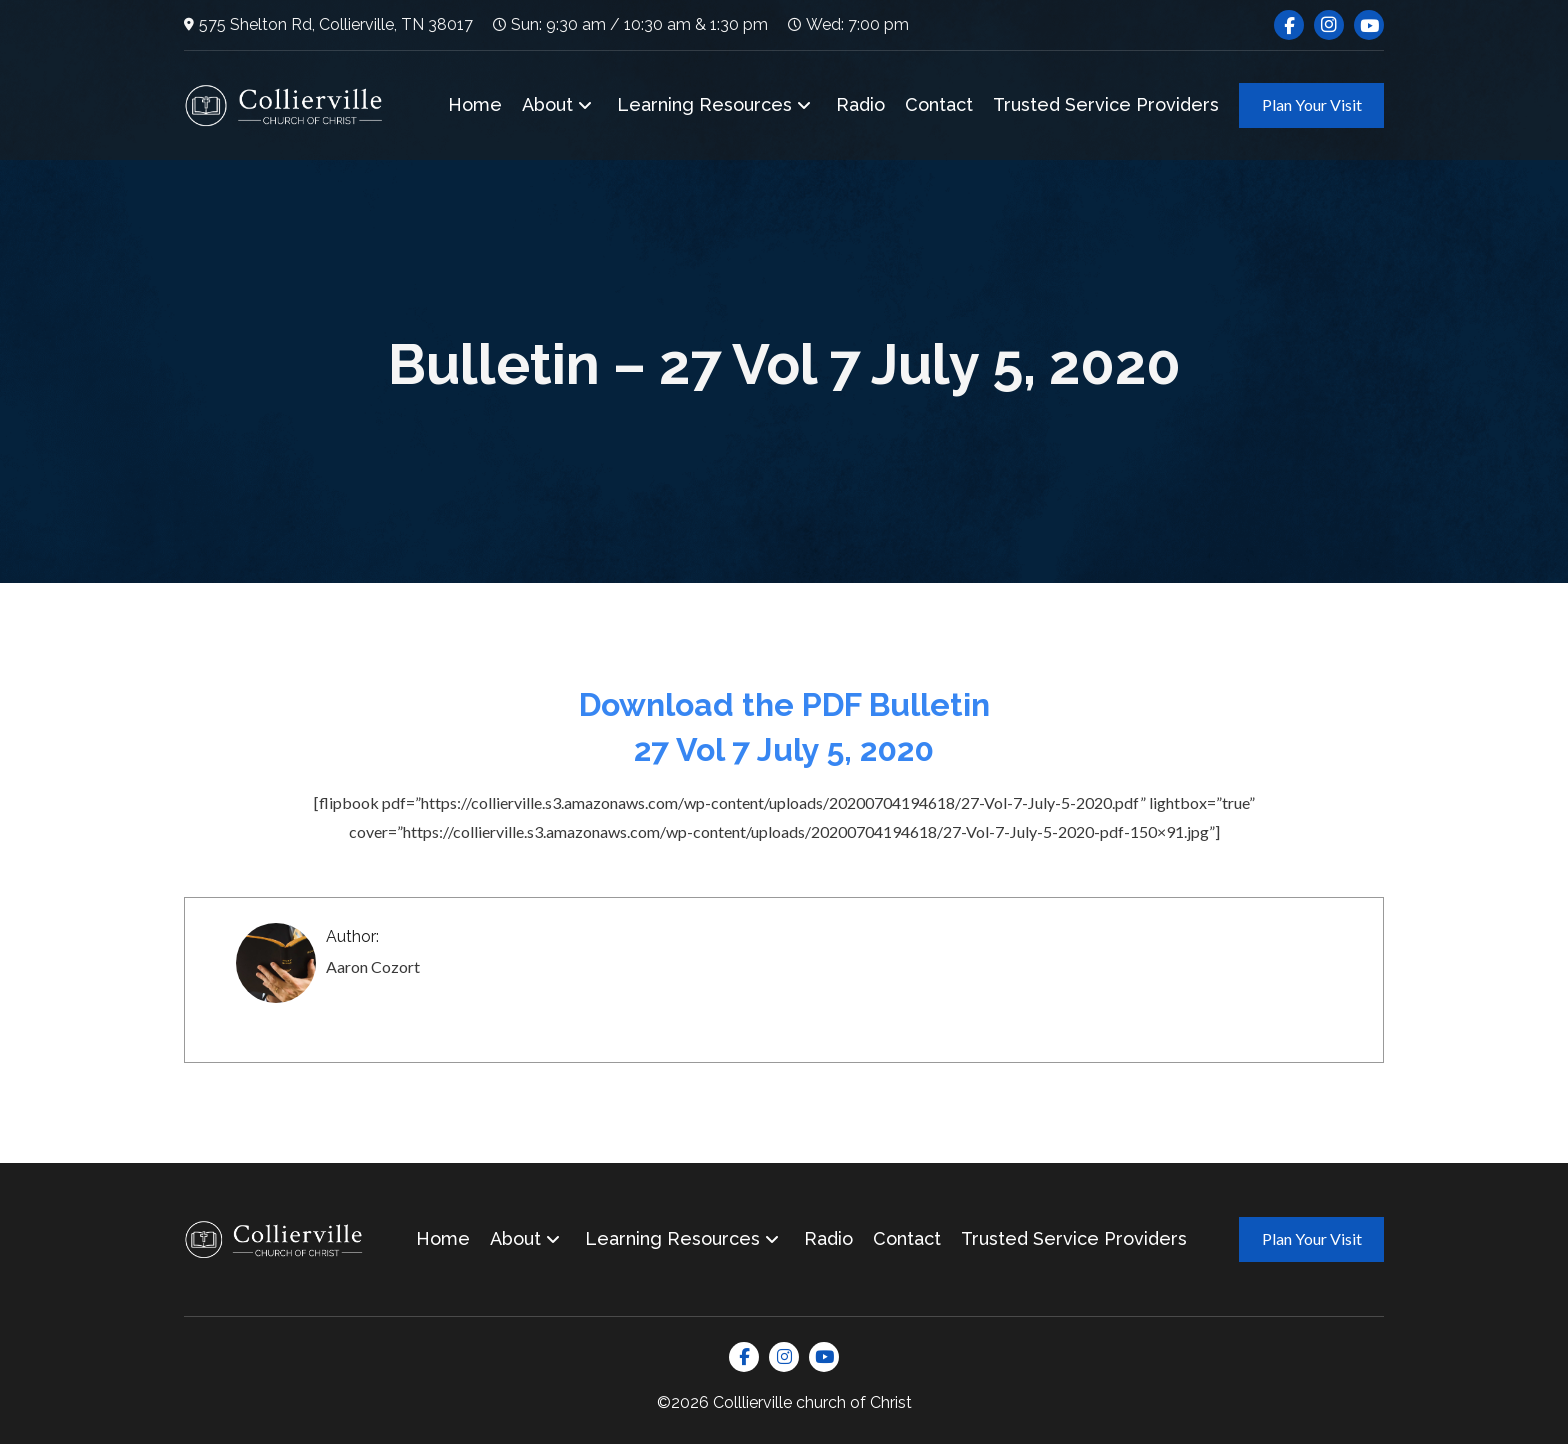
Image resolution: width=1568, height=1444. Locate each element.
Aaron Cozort (373, 966)
